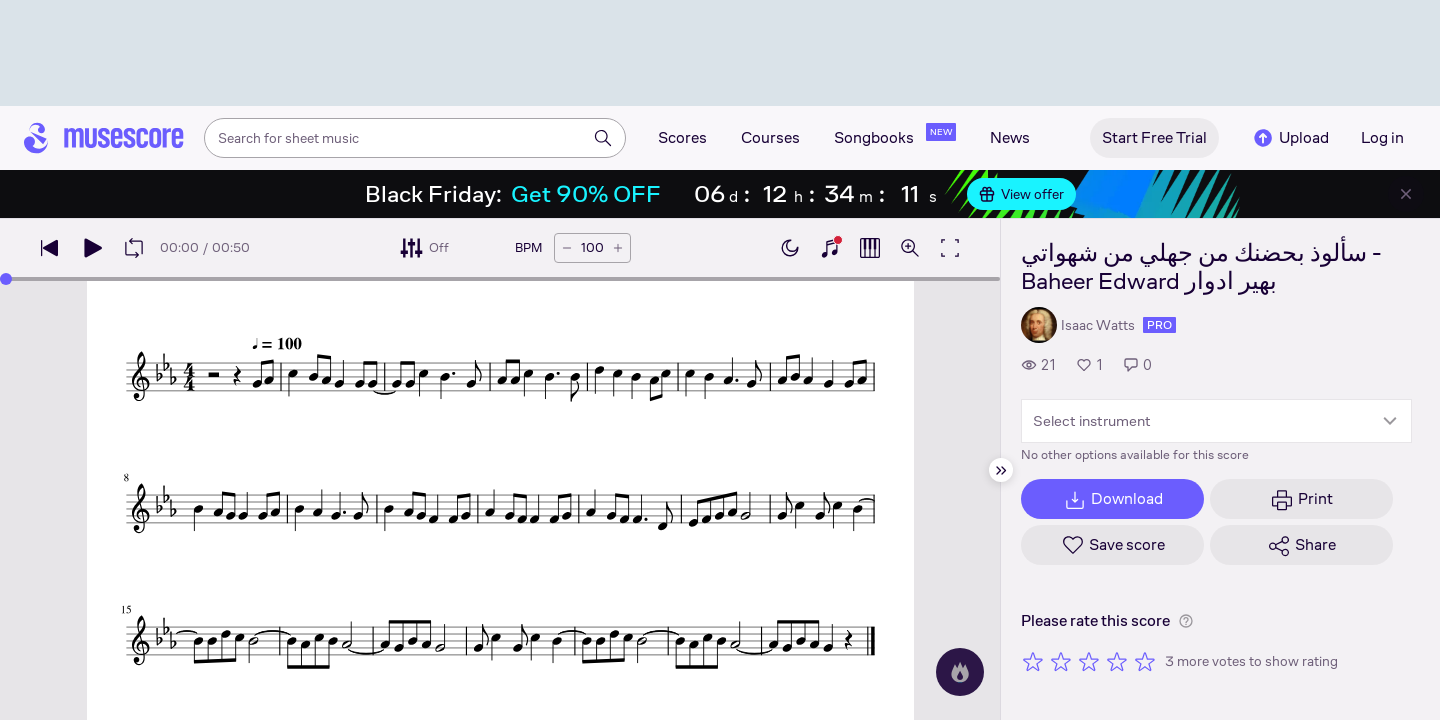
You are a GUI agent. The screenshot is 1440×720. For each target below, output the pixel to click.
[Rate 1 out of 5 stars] (1033, 661)
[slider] (6, 279)
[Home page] (104, 138)
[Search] (603, 138)
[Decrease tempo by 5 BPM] (567, 248)
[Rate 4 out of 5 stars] (1117, 661)
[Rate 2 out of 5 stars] (1061, 661)
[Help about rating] (1186, 621)
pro (1159, 325)
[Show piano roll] (870, 248)
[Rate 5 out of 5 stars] (1145, 661)
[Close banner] (1406, 194)
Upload (1290, 138)
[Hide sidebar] (1001, 470)
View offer (1021, 194)
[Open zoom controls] (910, 248)
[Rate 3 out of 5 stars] (1089, 661)
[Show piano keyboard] (830, 248)
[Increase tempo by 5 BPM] (618, 248)
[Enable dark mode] (790, 248)
